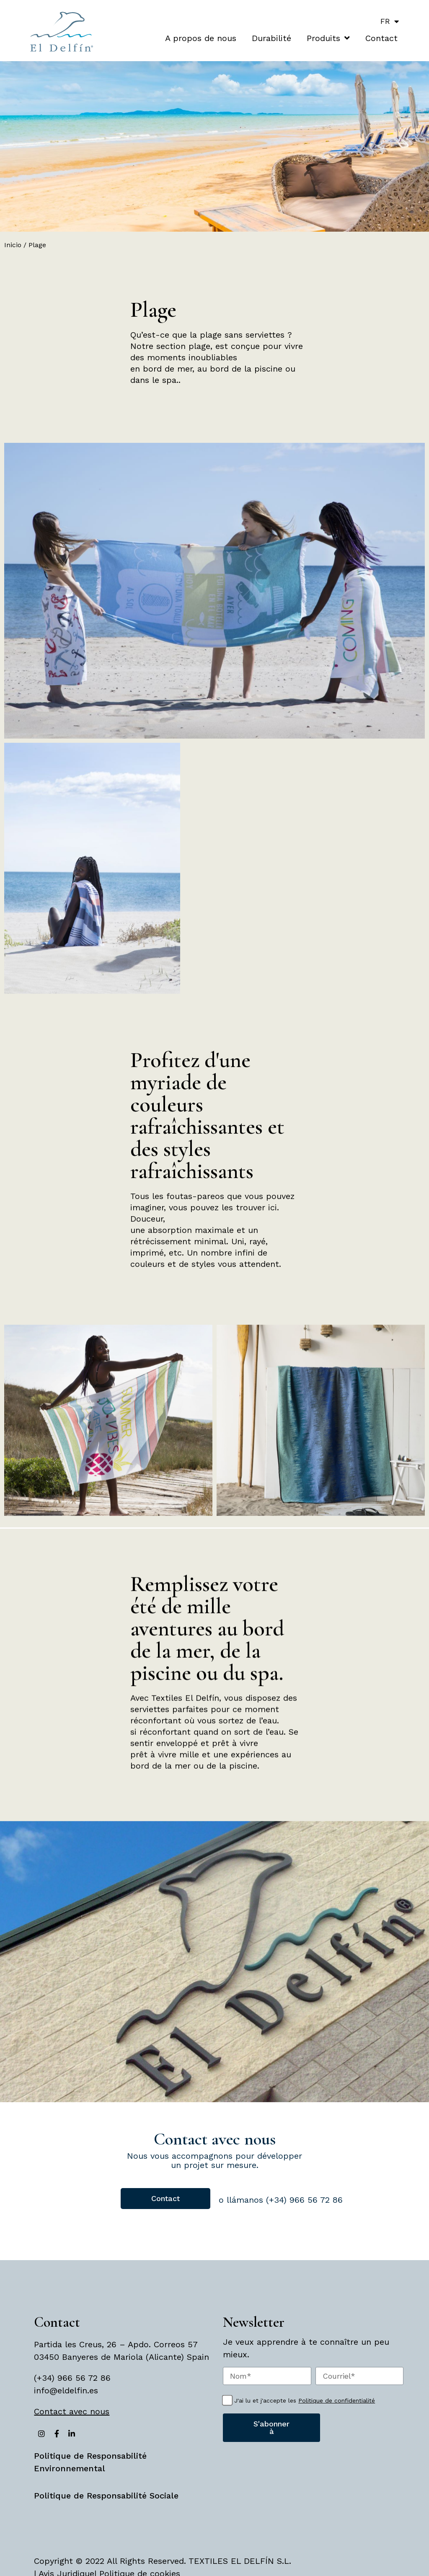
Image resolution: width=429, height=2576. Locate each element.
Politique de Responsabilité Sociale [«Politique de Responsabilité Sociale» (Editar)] (106, 2496)
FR (392, 21)
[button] (165, 2198)
